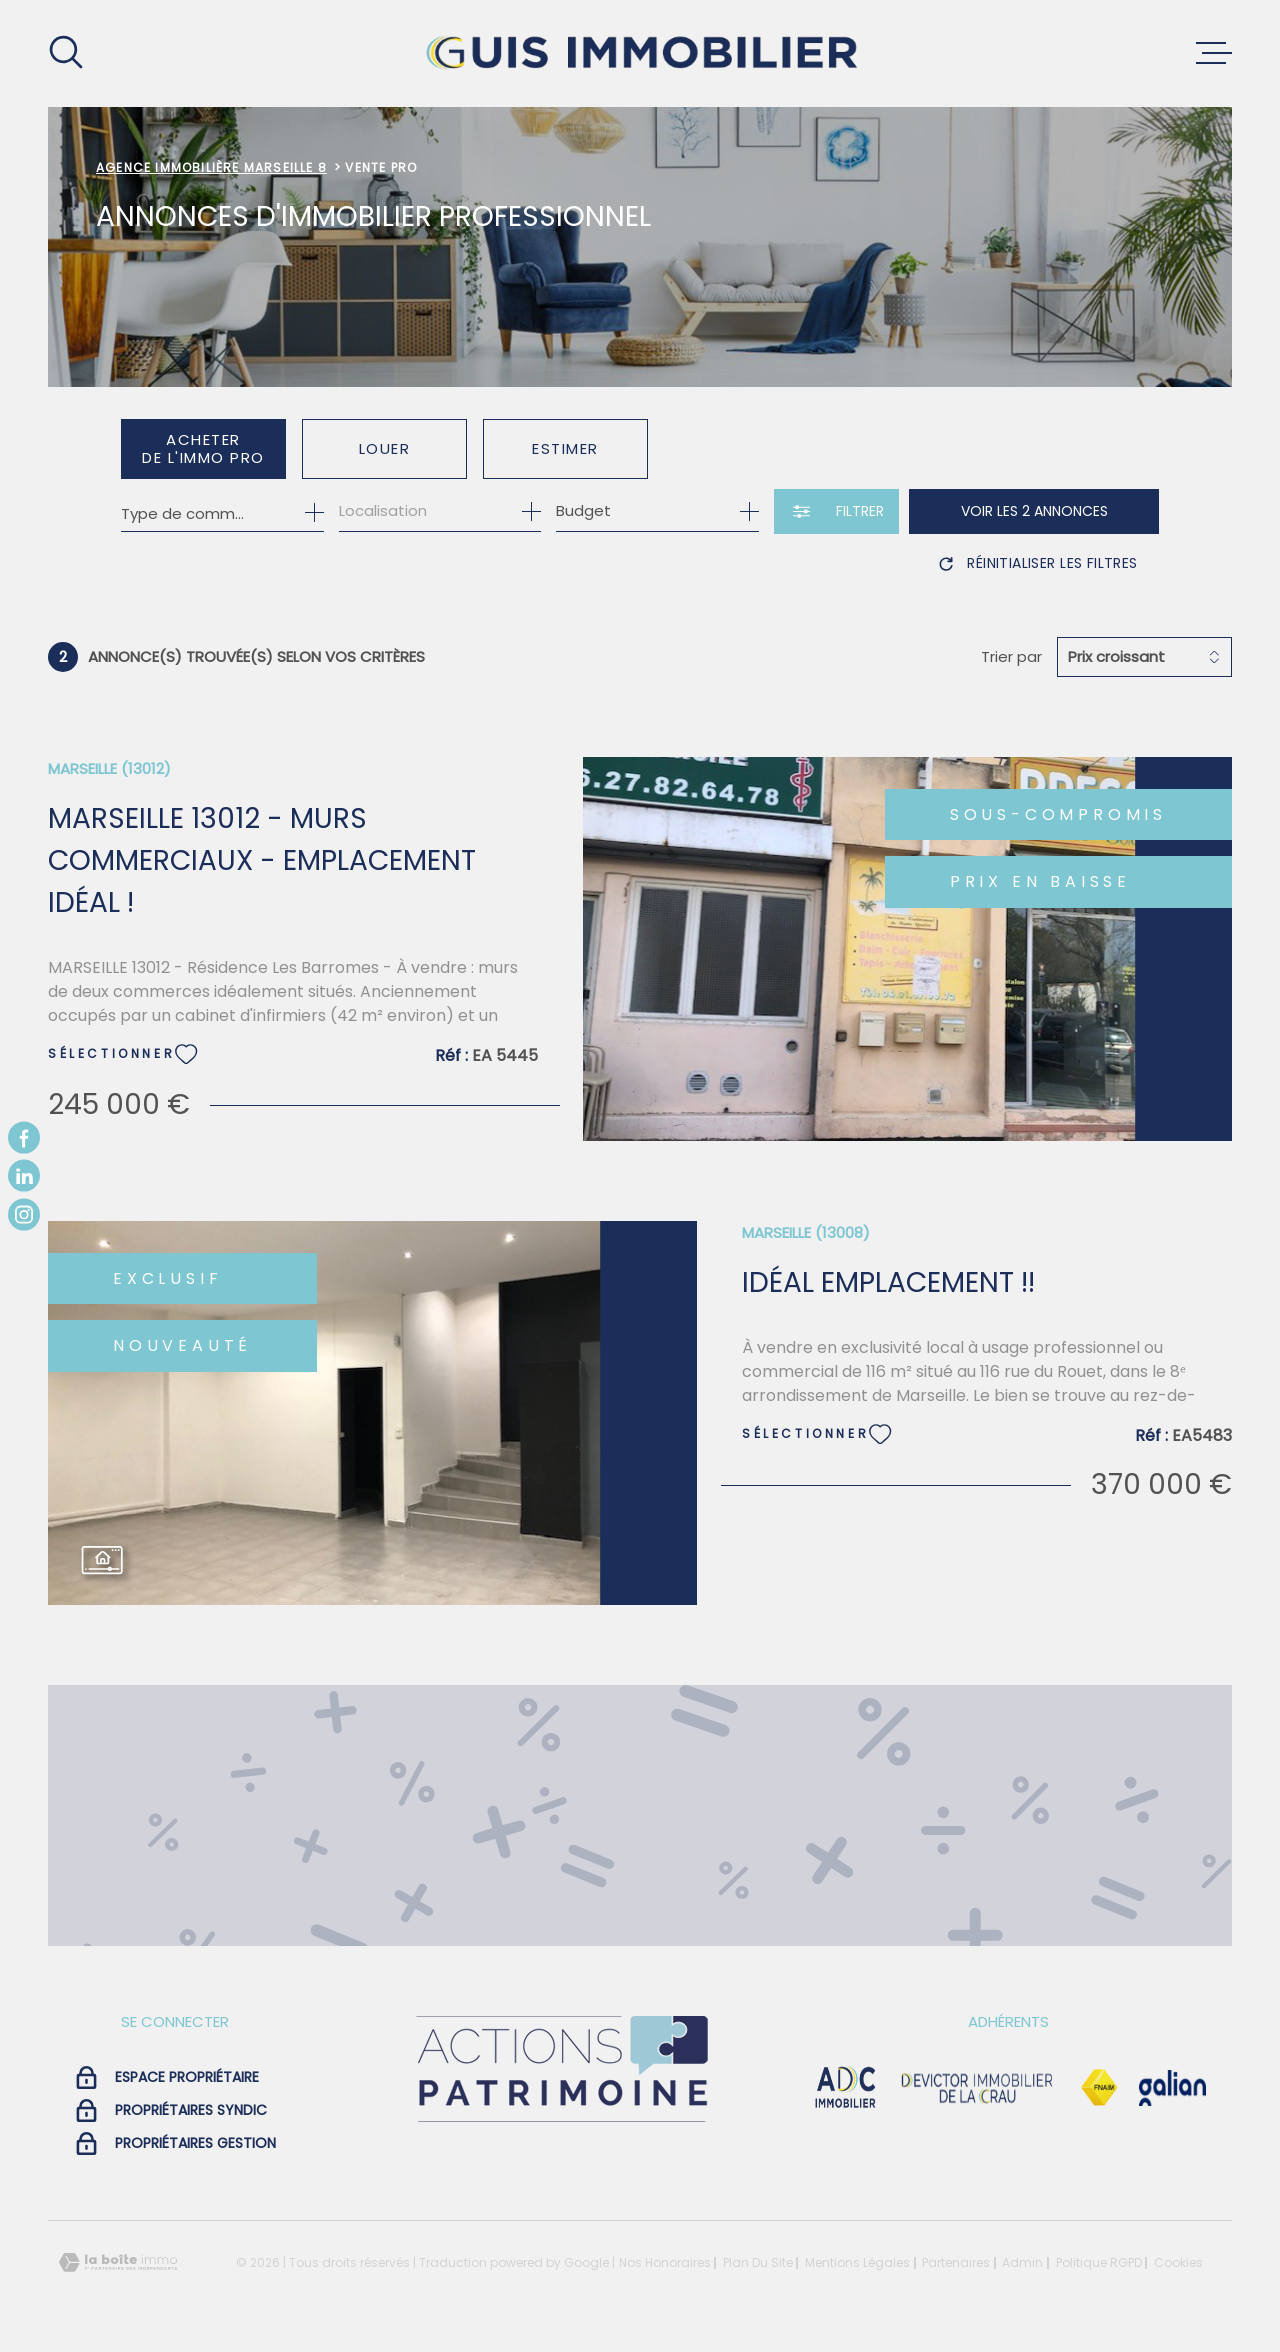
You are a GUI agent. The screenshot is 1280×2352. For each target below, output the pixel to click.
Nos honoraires (665, 2262)
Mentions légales (857, 2262)
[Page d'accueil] (640, 53)
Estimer (565, 448)
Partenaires (956, 2262)
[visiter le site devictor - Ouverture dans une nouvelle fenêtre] (977, 2088)
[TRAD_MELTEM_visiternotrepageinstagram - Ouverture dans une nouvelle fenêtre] (24, 1214)
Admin (1022, 2262)
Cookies (1178, 2263)
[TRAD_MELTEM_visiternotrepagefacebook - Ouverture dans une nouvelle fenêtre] (24, 1138)
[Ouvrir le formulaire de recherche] (836, 511)
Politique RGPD (1099, 2262)
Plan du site (758, 2262)
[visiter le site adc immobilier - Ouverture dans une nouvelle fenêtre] (845, 2088)
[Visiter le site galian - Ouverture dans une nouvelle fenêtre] (1172, 2088)
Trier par (1011, 657)
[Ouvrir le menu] (1214, 53)
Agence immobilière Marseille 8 (211, 167)
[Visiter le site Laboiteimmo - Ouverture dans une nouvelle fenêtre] (118, 2262)
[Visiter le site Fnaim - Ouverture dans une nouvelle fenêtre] (1099, 2088)
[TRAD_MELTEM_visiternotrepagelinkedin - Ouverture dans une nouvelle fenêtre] (24, 1176)
